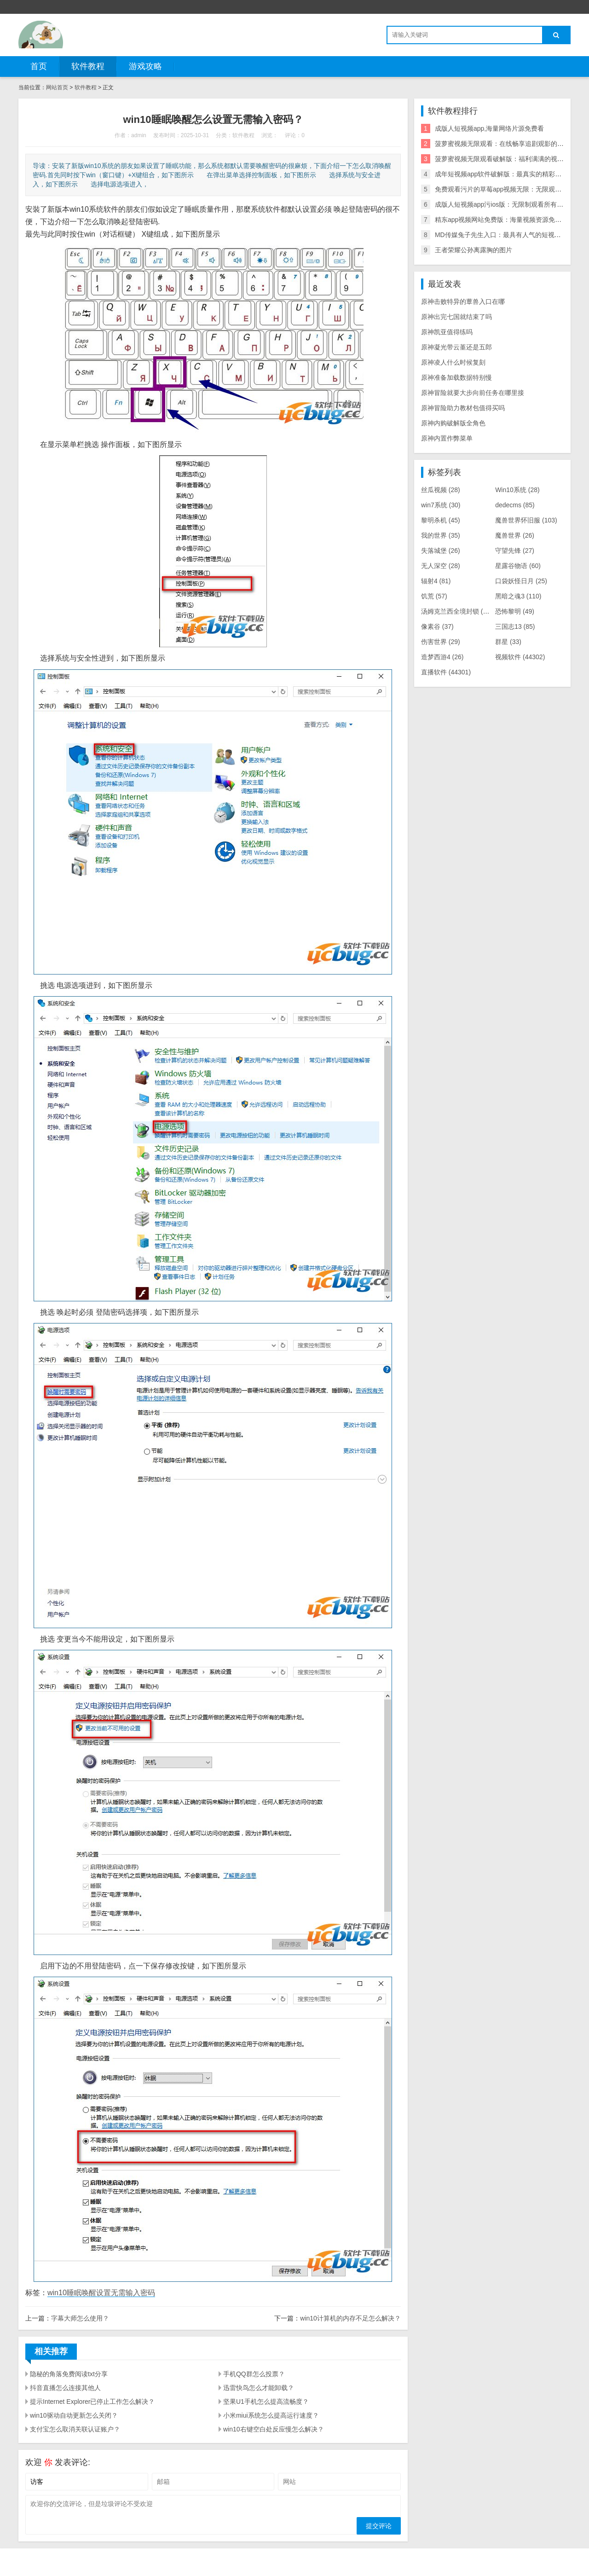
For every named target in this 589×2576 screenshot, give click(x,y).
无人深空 (440, 565)
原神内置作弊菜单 (447, 438)
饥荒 (434, 596)
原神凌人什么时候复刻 (453, 362)
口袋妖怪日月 (521, 581)
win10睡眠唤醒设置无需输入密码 (101, 2293)
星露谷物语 (518, 565)
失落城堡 (440, 550)
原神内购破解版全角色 (453, 423)
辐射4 (436, 581)
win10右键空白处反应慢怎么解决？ (273, 2429)
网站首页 (57, 87)
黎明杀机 (440, 520)
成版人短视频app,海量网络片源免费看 (489, 128)
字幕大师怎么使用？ (80, 2318)
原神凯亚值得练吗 (447, 332)
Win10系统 (517, 489)
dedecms (515, 505)
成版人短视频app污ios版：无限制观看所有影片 (502, 204)
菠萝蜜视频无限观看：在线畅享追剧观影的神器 (502, 143)
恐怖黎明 (514, 611)
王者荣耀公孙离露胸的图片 (473, 250)
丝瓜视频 (440, 489)
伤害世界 (440, 641)
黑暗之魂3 (518, 596)
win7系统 (441, 505)
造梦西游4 (442, 657)
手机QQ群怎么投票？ (254, 2374)
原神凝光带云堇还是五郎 (456, 347)
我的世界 (440, 535)
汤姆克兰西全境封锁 (456, 611)
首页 (38, 66)
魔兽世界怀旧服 (526, 520)
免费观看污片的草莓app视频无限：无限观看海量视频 (511, 189)
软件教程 (87, 66)
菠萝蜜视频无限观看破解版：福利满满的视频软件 (506, 158)
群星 (508, 641)
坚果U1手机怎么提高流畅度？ (266, 2401)
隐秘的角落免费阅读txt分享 (69, 2374)
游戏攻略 (145, 66)
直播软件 (446, 672)
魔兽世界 (514, 535)
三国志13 (515, 626)
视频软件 (520, 657)
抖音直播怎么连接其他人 (65, 2387)
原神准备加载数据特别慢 (456, 377)
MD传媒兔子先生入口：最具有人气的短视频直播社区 (511, 234)
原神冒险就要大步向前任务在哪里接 (472, 392)
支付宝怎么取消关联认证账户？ (75, 2429)
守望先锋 (514, 550)
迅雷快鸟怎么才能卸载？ (258, 2387)
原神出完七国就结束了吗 (456, 316)
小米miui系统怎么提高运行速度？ (271, 2415)
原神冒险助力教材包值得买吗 (463, 408)
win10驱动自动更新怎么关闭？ (74, 2415)
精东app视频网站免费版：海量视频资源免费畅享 (504, 219)
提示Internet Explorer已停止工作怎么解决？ (92, 2401)
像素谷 (437, 626)
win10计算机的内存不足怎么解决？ (350, 2318)
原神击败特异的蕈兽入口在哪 (463, 301)
